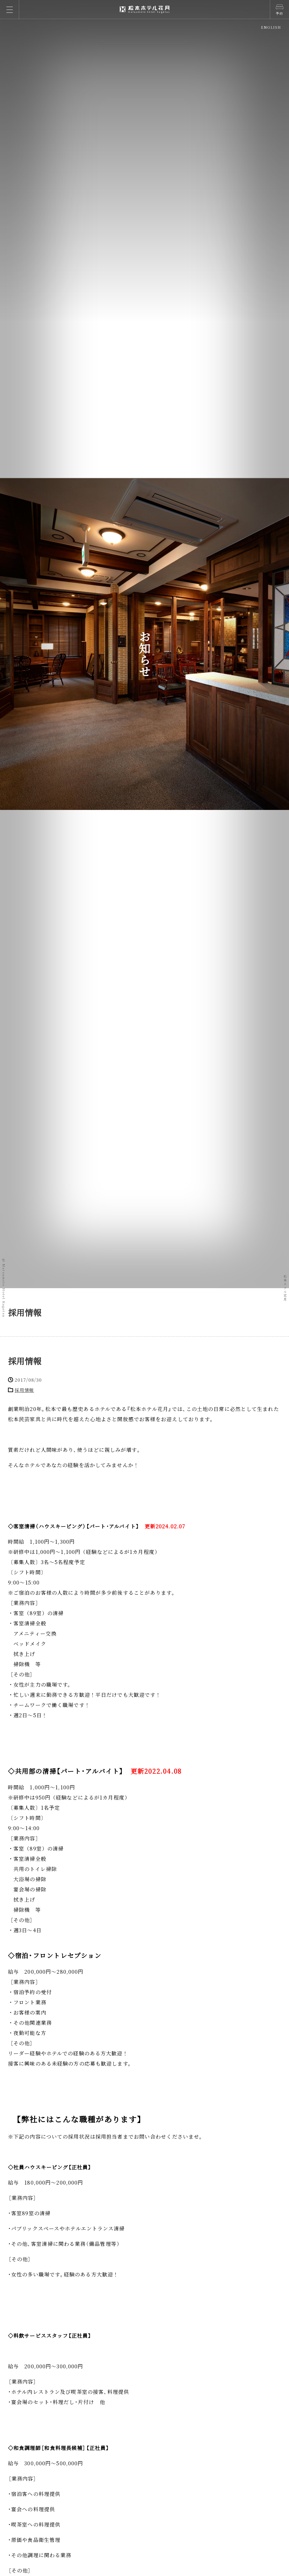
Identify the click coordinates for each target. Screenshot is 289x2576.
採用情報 (24, 1361)
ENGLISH (271, 27)
